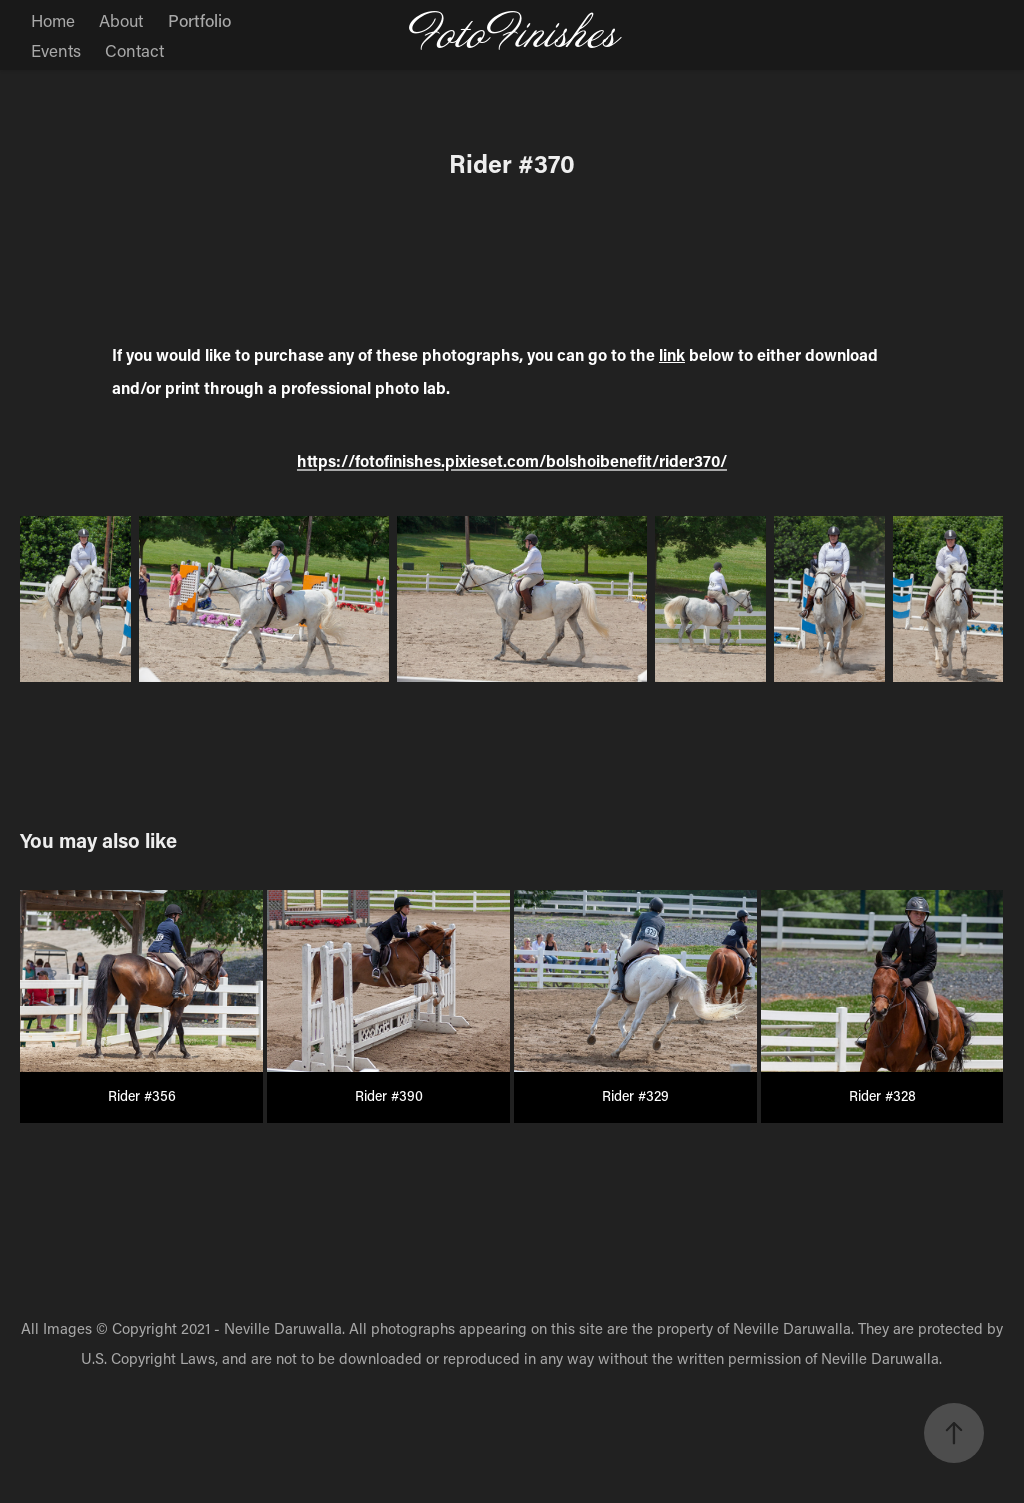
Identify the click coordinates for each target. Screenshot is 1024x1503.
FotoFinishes (512, 34)
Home (53, 20)
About (121, 20)
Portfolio (199, 20)
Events (56, 50)
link (672, 354)
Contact (134, 50)
